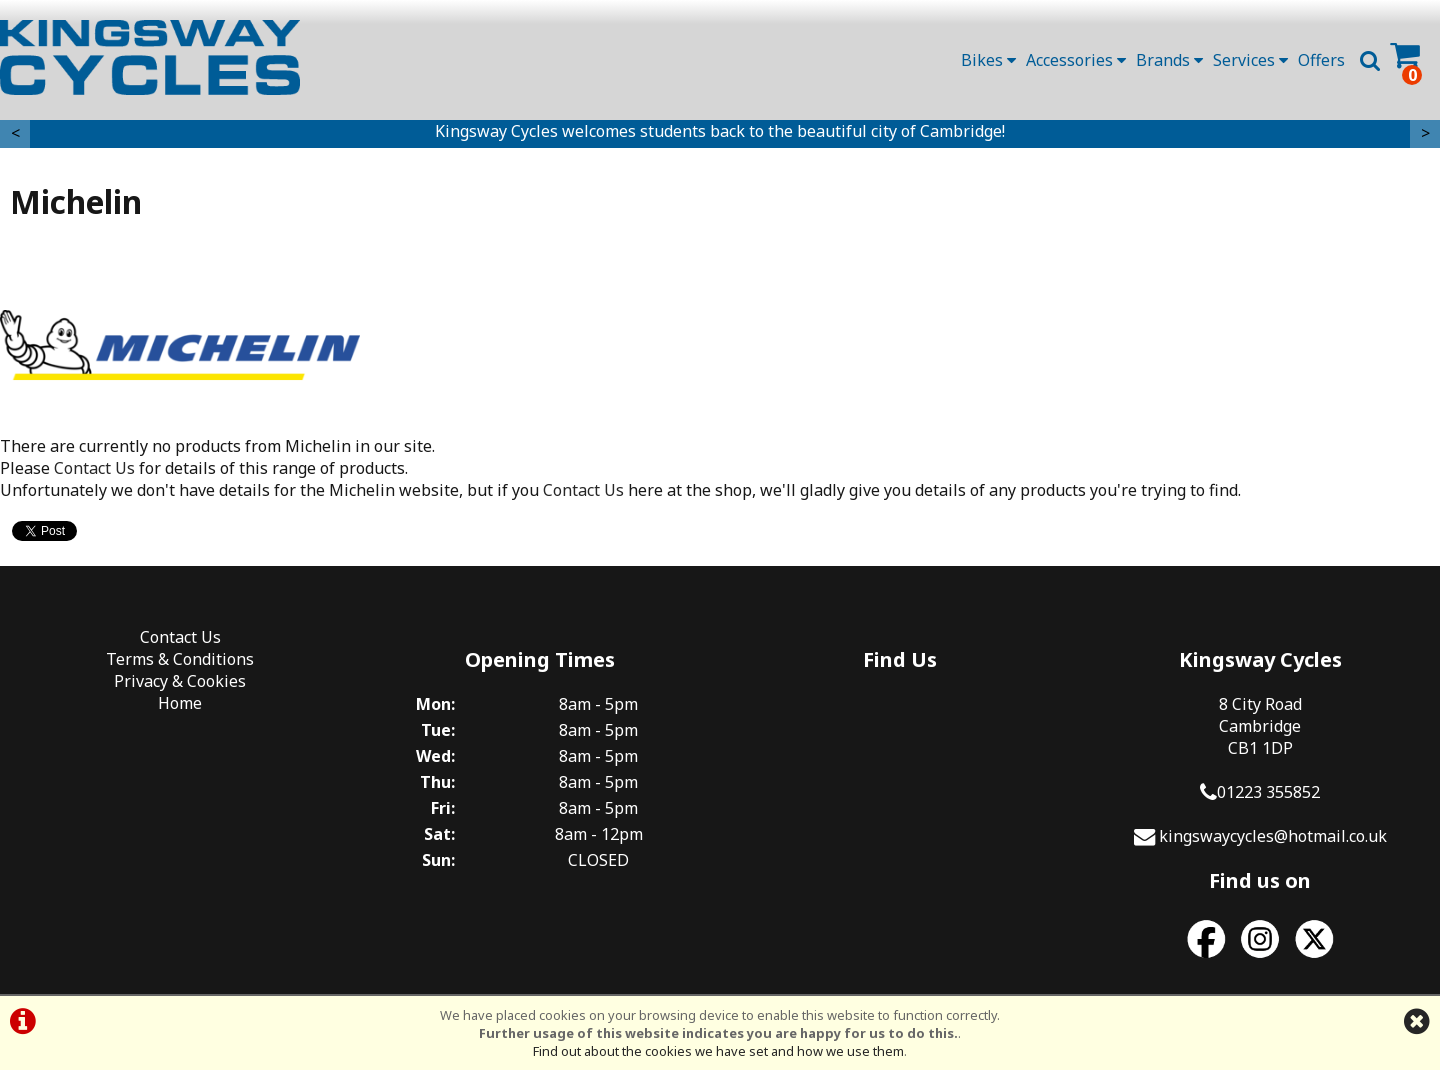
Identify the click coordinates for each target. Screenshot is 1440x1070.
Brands (1169, 60)
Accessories (1076, 60)
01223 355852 (1268, 792)
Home (180, 703)
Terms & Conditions (180, 659)
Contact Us (94, 468)
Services (1250, 60)
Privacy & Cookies (180, 681)
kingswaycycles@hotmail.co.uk (1273, 836)
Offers (1321, 60)
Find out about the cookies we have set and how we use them (718, 1051)
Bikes (988, 60)
